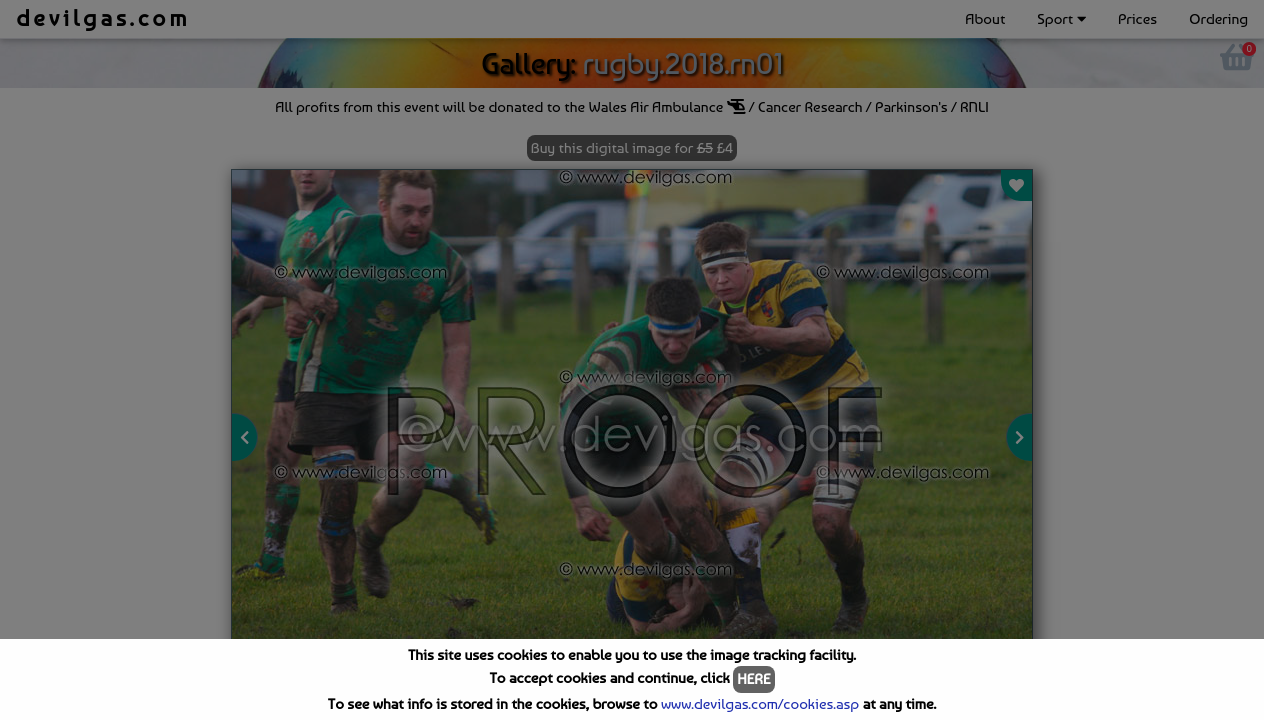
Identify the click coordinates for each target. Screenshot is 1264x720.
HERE (753, 679)
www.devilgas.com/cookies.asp (760, 704)
